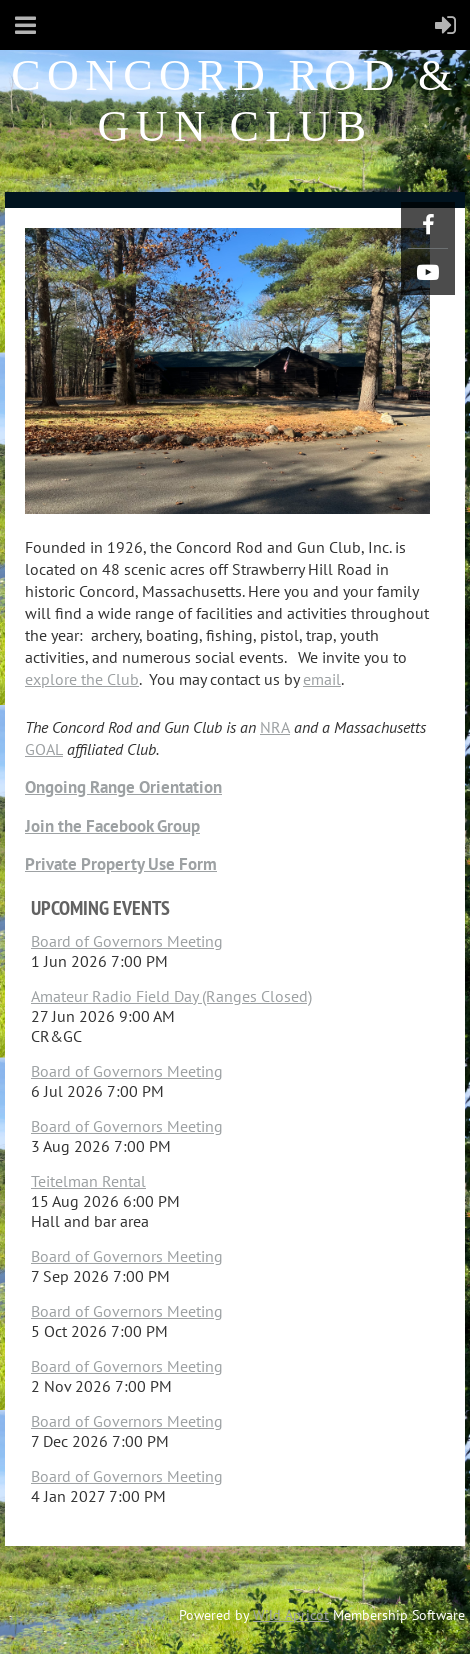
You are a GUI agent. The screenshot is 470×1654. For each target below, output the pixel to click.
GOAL (44, 749)
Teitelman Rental (88, 1181)
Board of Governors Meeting (127, 941)
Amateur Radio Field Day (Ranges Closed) (171, 996)
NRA (275, 727)
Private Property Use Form (121, 864)
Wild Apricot (291, 1615)
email (322, 679)
